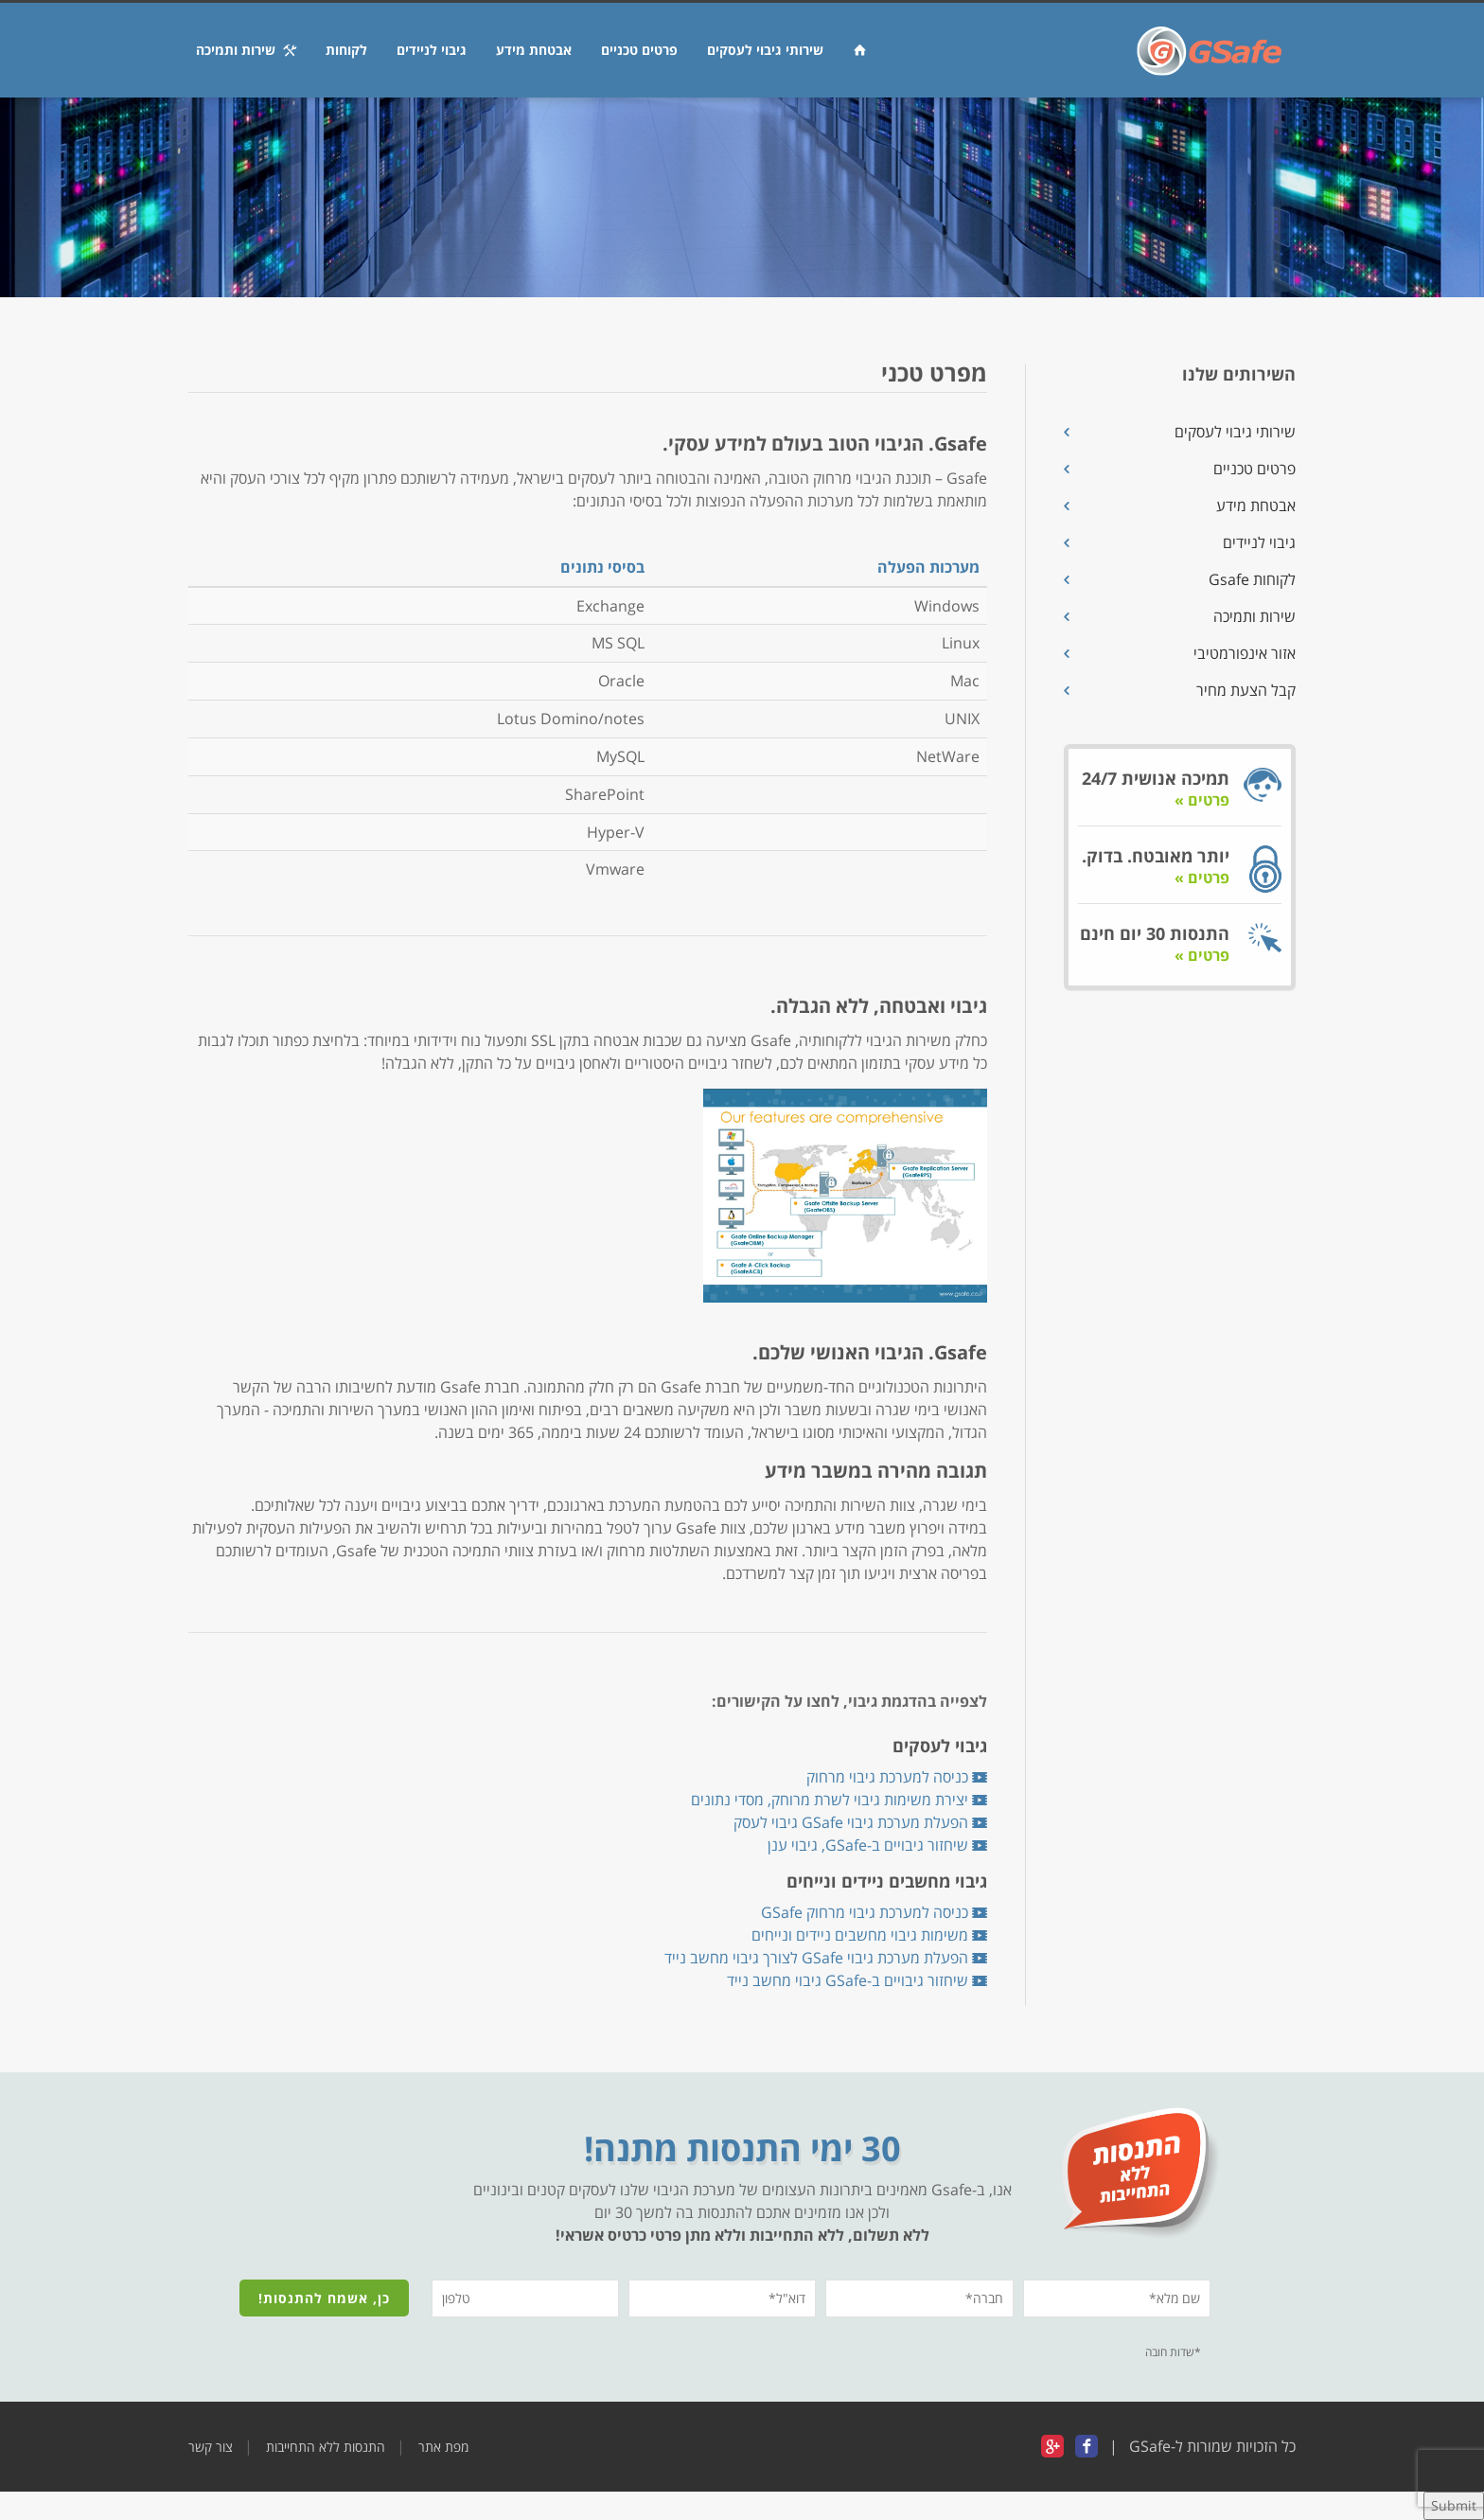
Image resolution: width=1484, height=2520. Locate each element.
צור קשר (210, 2447)
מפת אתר (443, 2447)
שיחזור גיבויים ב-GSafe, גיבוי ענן (877, 1845)
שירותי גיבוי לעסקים (765, 50)
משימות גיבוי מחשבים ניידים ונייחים (869, 1935)
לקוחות (346, 50)
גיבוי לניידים (432, 50)
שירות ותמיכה (246, 50)
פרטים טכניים (639, 50)
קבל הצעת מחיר (1246, 690)
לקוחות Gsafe (1252, 579)
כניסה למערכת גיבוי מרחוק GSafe (874, 1912)
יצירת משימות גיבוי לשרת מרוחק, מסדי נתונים (839, 1799)
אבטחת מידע (534, 50)
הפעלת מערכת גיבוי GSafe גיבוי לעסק (860, 1822)
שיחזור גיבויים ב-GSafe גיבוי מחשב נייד (857, 1980)
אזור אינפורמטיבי (1244, 653)
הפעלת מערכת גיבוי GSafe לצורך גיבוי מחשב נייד (825, 1957)
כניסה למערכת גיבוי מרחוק (896, 1776)
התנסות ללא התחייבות (325, 2447)
